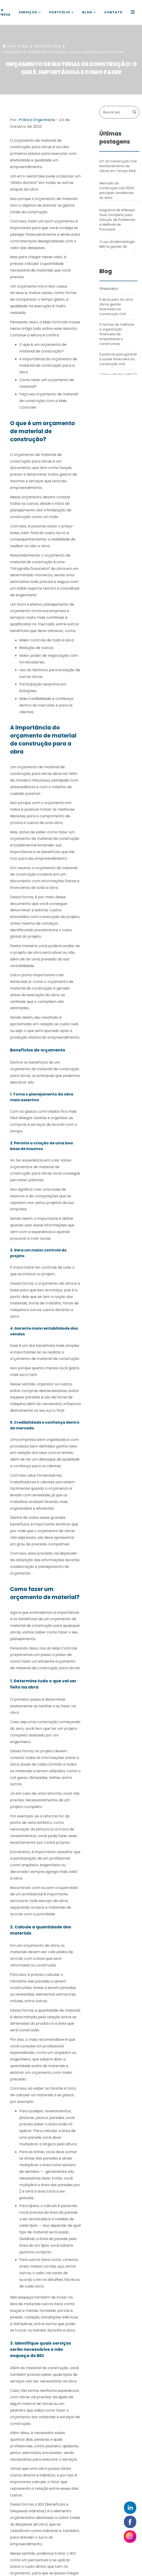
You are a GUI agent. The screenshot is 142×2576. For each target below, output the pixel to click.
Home (11, 46)
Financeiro (108, 288)
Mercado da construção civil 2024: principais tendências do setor (116, 190)
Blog (87, 12)
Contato (113, 12)
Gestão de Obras (47, 46)
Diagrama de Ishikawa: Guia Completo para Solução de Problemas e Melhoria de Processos (117, 220)
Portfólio (59, 12)
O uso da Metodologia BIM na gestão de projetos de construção (118, 246)
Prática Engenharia (37, 119)
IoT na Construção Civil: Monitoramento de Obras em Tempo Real (118, 166)
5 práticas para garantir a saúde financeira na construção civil (118, 359)
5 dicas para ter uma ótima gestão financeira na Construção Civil (116, 306)
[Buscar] (134, 112)
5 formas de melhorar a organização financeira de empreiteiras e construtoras (116, 334)
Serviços (28, 12)
